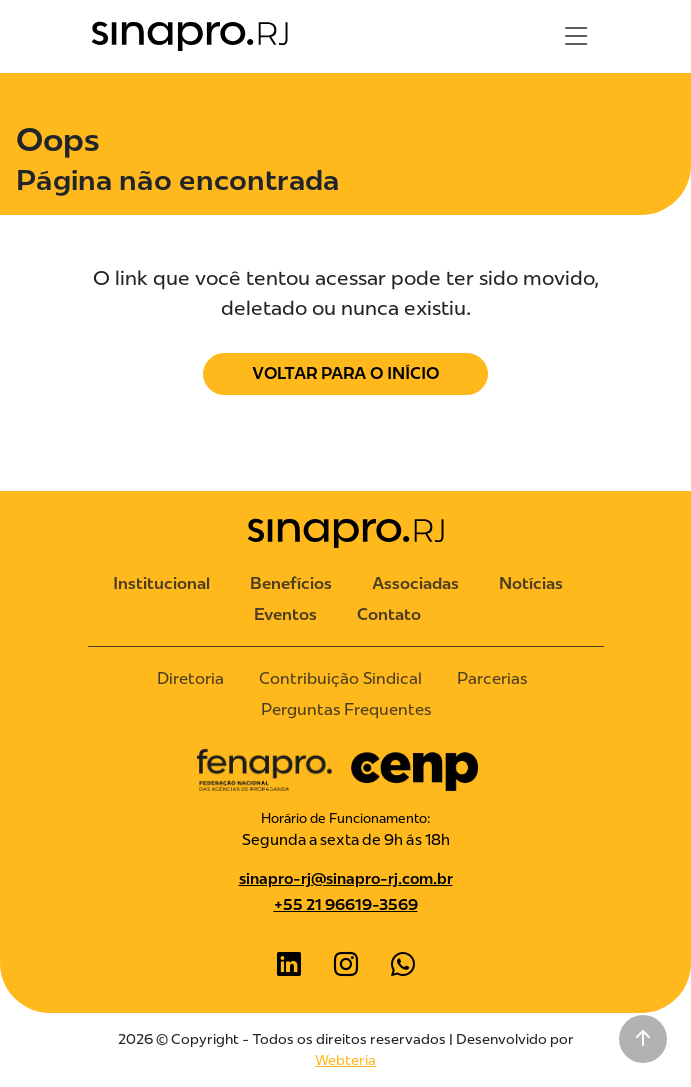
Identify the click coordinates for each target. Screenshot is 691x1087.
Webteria (345, 1060)
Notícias (531, 583)
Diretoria (190, 678)
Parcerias (492, 678)
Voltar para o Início (345, 373)
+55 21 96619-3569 (346, 905)
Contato (389, 614)
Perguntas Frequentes (346, 709)
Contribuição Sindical (340, 678)
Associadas (415, 583)
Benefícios (291, 583)
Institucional (161, 583)
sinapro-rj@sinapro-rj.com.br (346, 879)
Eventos (285, 614)
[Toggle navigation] (576, 36)
